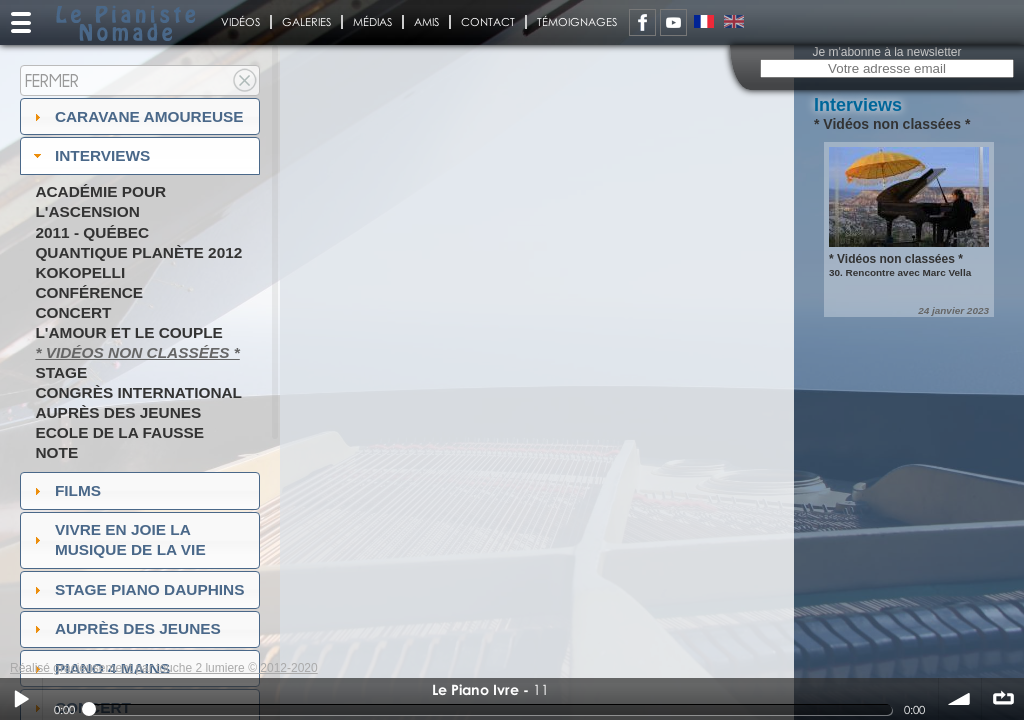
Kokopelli (80, 272)
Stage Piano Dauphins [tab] (137, 589)
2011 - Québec (92, 232)
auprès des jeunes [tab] (125, 628)
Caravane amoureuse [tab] (136, 116)
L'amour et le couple (129, 332)
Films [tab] (65, 490)
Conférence (89, 292)
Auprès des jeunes (118, 412)
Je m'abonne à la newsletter (886, 52)
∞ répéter (1003, 699)
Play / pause (21, 699)
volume (960, 699)
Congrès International (138, 392)
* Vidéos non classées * (137, 352)
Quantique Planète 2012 (138, 252)
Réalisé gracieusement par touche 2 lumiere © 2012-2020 (164, 668)
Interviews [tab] (90, 155)
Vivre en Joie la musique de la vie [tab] (117, 539)
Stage (61, 372)
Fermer (52, 80)
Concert (73, 312)
